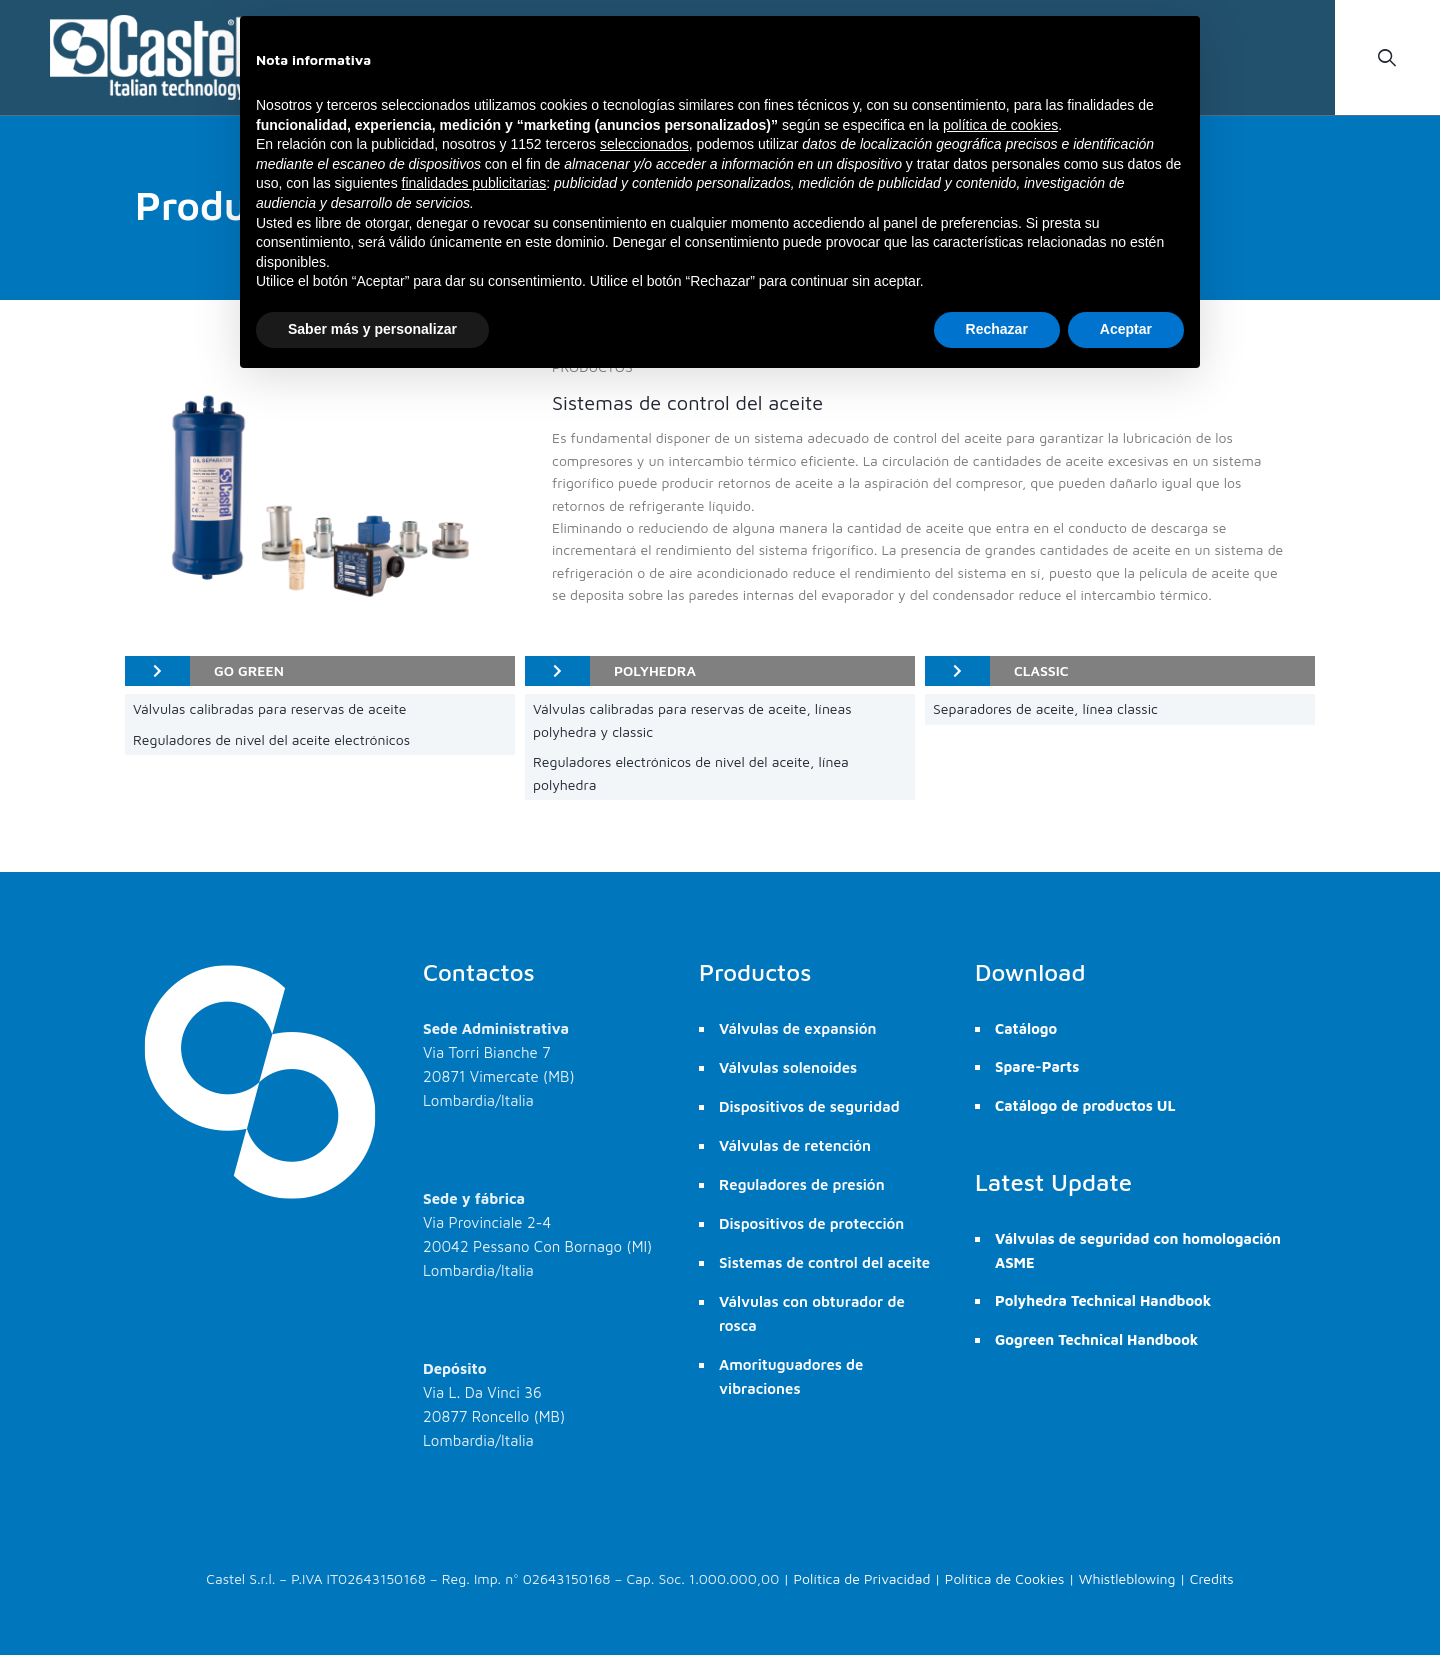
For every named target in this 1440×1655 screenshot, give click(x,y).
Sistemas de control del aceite (824, 1262)
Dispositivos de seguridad (809, 1106)
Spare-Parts (1037, 1066)
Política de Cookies (1005, 1578)
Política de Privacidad (862, 1578)
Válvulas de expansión (798, 1028)
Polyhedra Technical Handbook (1103, 1300)
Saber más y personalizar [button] (372, 329)
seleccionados (644, 144)
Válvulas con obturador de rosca (812, 1313)
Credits (1212, 1578)
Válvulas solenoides (788, 1067)
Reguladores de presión (802, 1184)
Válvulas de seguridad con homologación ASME (1138, 1250)
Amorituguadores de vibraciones (791, 1376)
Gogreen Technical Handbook (1096, 1339)
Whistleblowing (1127, 1578)
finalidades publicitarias (474, 183)
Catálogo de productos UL (1085, 1105)
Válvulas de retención (795, 1145)
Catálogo (1026, 1028)
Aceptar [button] (1126, 329)
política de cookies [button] (1000, 125)
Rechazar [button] (997, 329)
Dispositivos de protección (811, 1223)
